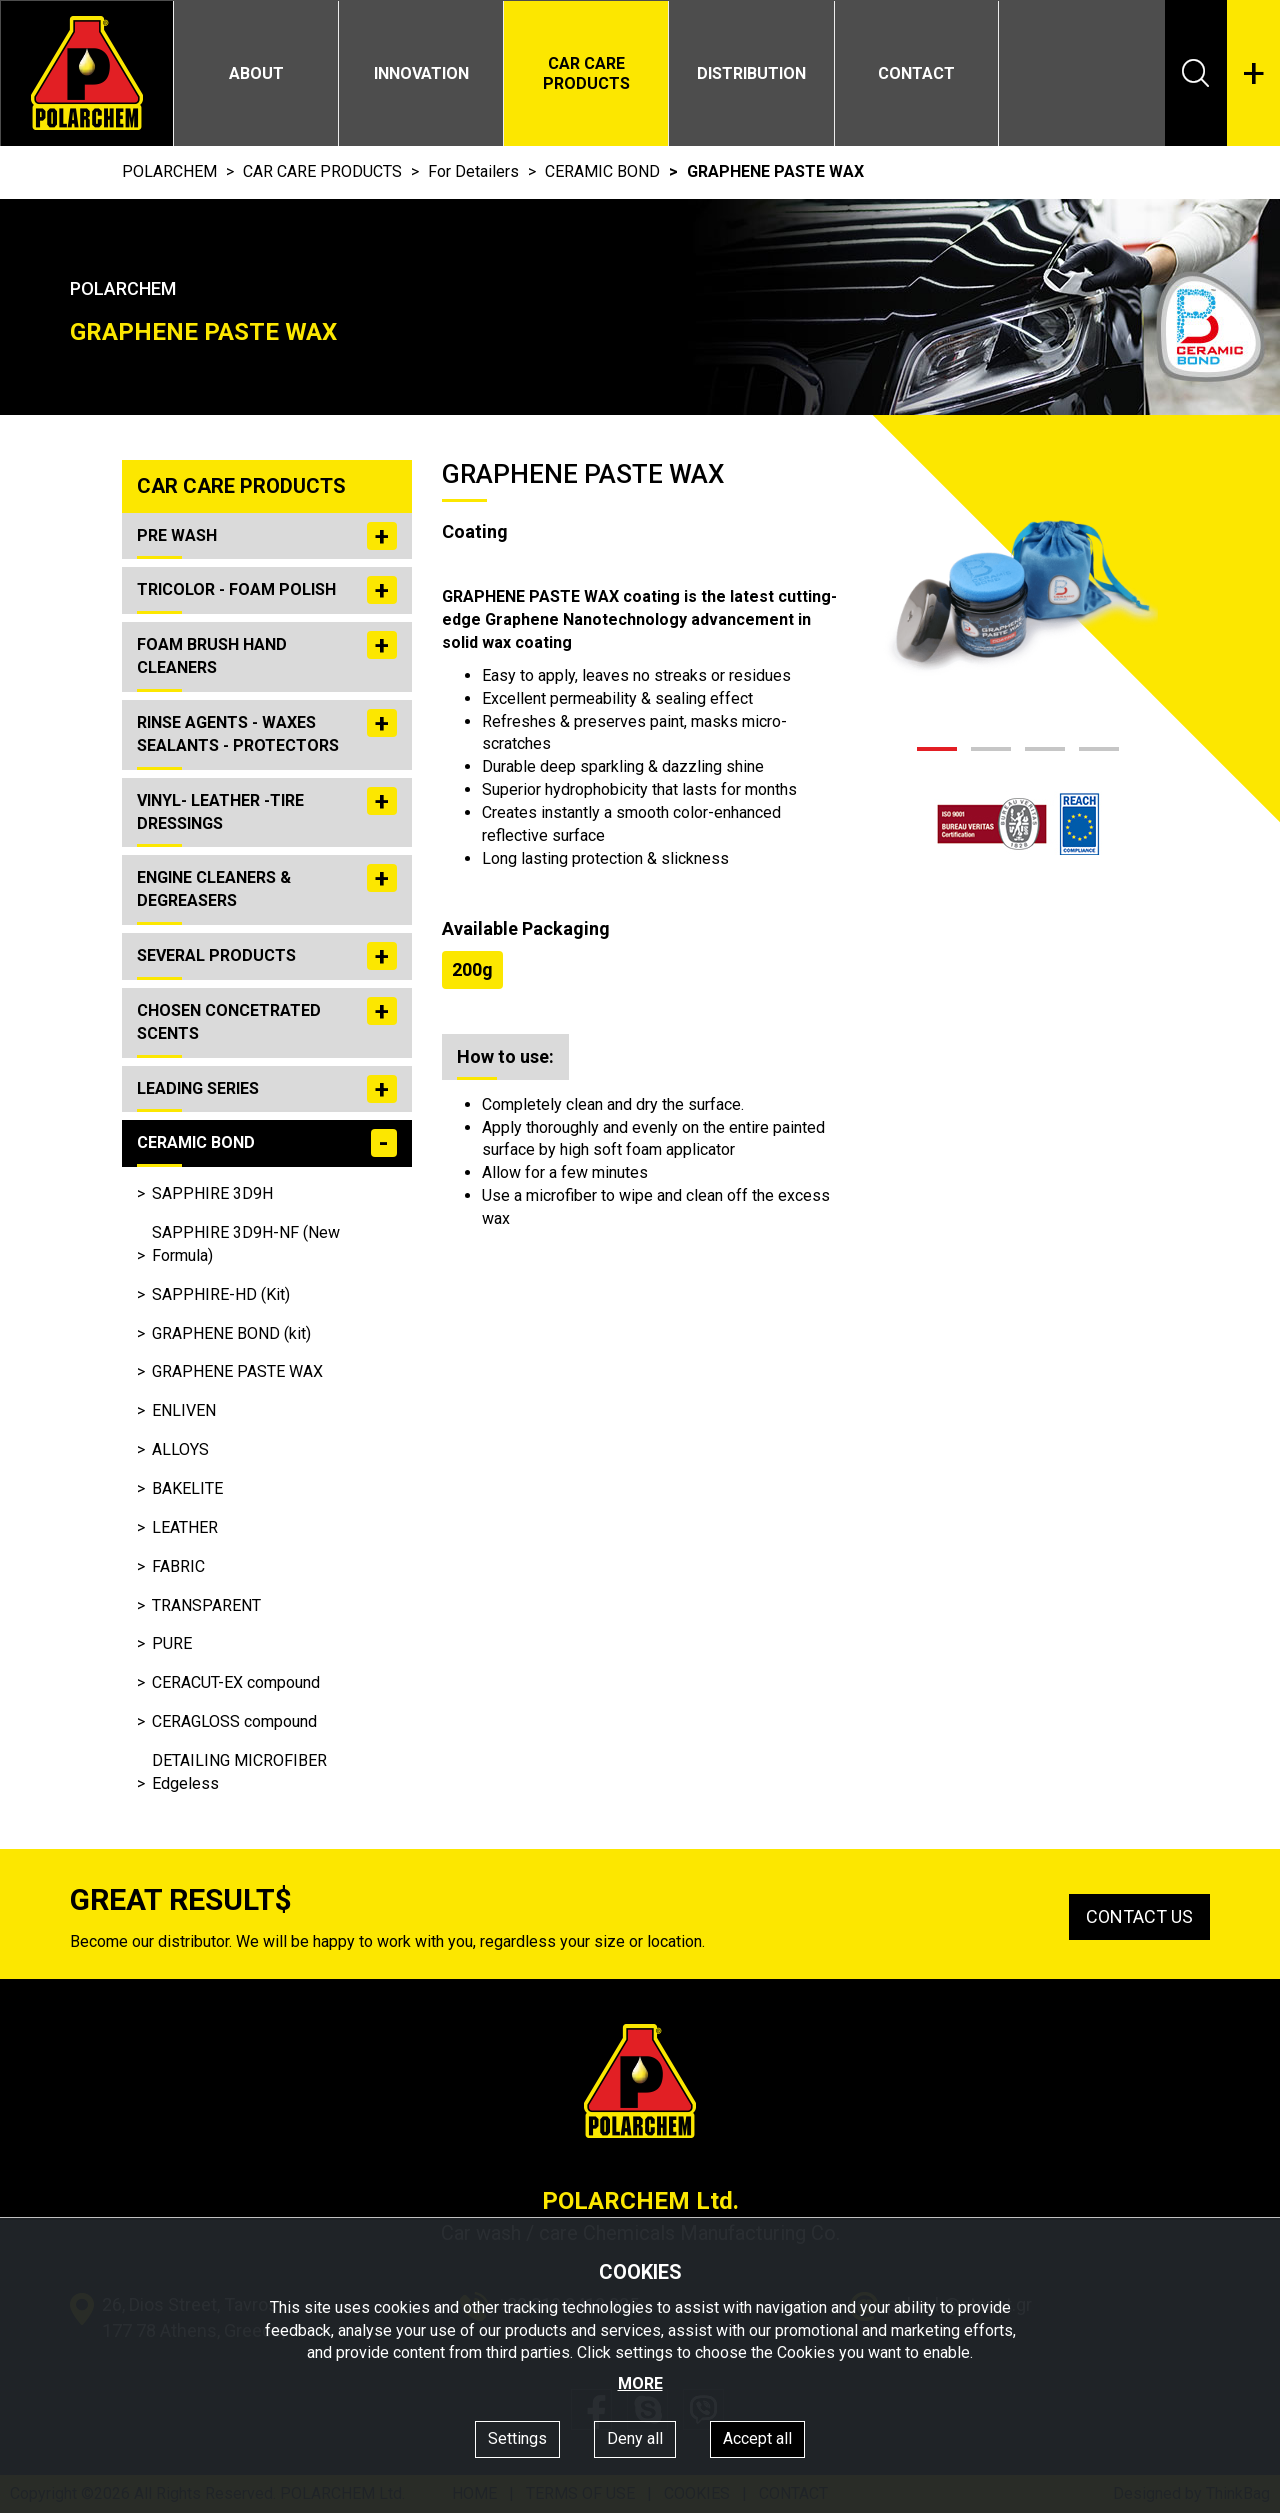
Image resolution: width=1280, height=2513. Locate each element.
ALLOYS (180, 1449)
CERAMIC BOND (602, 171)
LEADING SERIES (267, 1089)
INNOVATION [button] (421, 73)
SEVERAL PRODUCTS (267, 956)
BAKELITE (187, 1488)
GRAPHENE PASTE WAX (237, 1371)
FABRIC (178, 1566)
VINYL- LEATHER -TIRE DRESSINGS (267, 809)
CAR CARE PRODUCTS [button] (586, 73)
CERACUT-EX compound (236, 1682)
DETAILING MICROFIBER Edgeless (239, 1772)
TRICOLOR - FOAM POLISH (267, 590)
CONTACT (916, 73)
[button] (937, 749)
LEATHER (185, 1527)
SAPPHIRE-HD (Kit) (221, 1294)
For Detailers (473, 171)
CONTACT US (1139, 1916)
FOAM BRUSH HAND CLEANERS (267, 653)
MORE (640, 2383)
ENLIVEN (184, 1410)
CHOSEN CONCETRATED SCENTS (267, 1019)
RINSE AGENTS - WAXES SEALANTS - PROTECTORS (267, 731)
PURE (172, 1643)
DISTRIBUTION (751, 73)
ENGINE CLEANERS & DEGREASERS (267, 886)
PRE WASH (267, 536)
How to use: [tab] (505, 1056)
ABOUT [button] (256, 73)
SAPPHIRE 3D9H (212, 1193)
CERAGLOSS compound (234, 1721)
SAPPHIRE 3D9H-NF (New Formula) (246, 1244)
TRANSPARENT (206, 1605)
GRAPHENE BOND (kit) (231, 1333)
